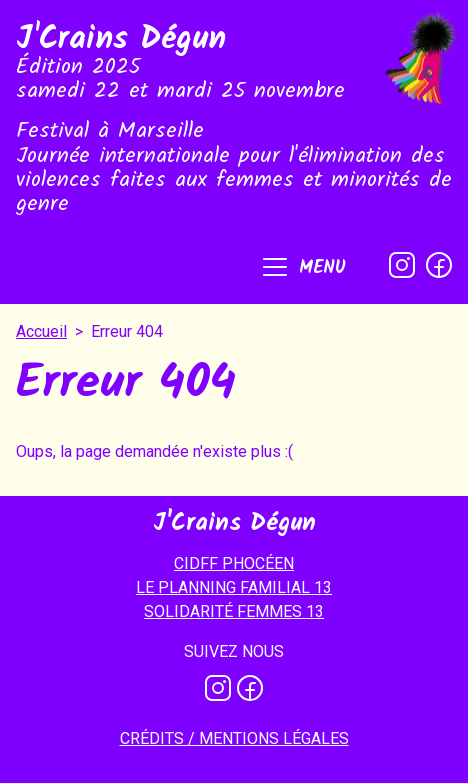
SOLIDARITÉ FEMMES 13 (234, 611)
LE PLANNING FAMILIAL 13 (234, 587)
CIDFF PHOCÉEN (234, 563)
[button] (302, 269)
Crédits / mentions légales (234, 738)
